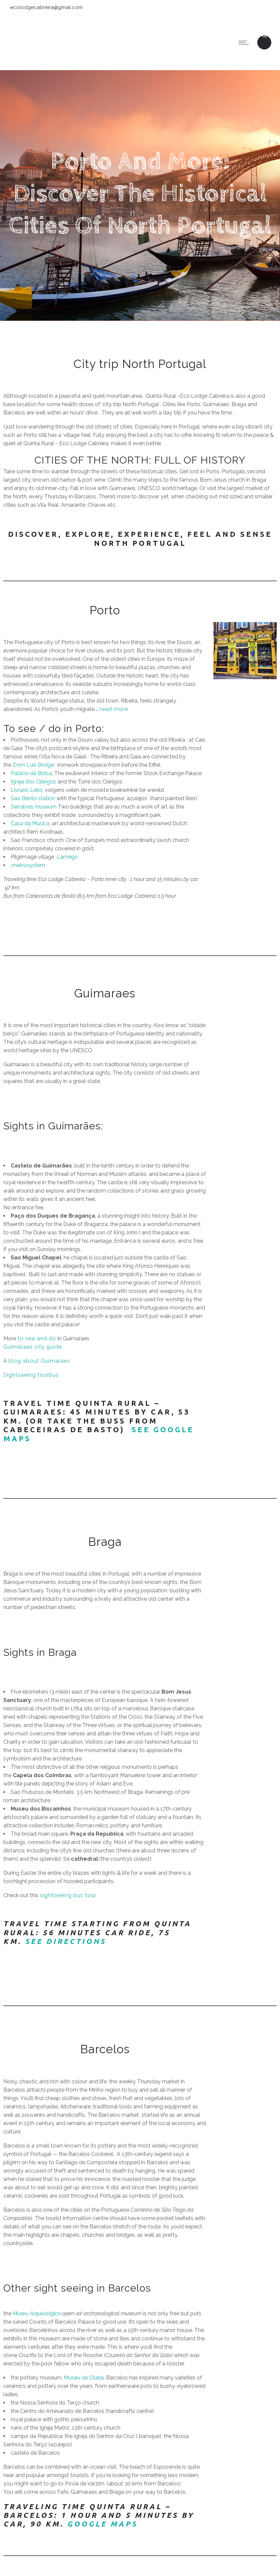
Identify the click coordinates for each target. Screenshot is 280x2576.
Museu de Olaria (84, 2377)
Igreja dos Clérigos (33, 781)
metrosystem (28, 865)
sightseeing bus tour (68, 1895)
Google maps (102, 2524)
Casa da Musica (30, 823)
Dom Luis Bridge (33, 765)
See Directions (65, 1941)
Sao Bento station (33, 798)
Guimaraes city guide (32, 1347)
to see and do (36, 1338)
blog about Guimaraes (39, 1361)
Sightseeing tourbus (31, 1375)
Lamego (67, 857)
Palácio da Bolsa (31, 773)
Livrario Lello (26, 790)
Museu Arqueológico (37, 2313)
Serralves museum (34, 807)
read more (114, 709)
